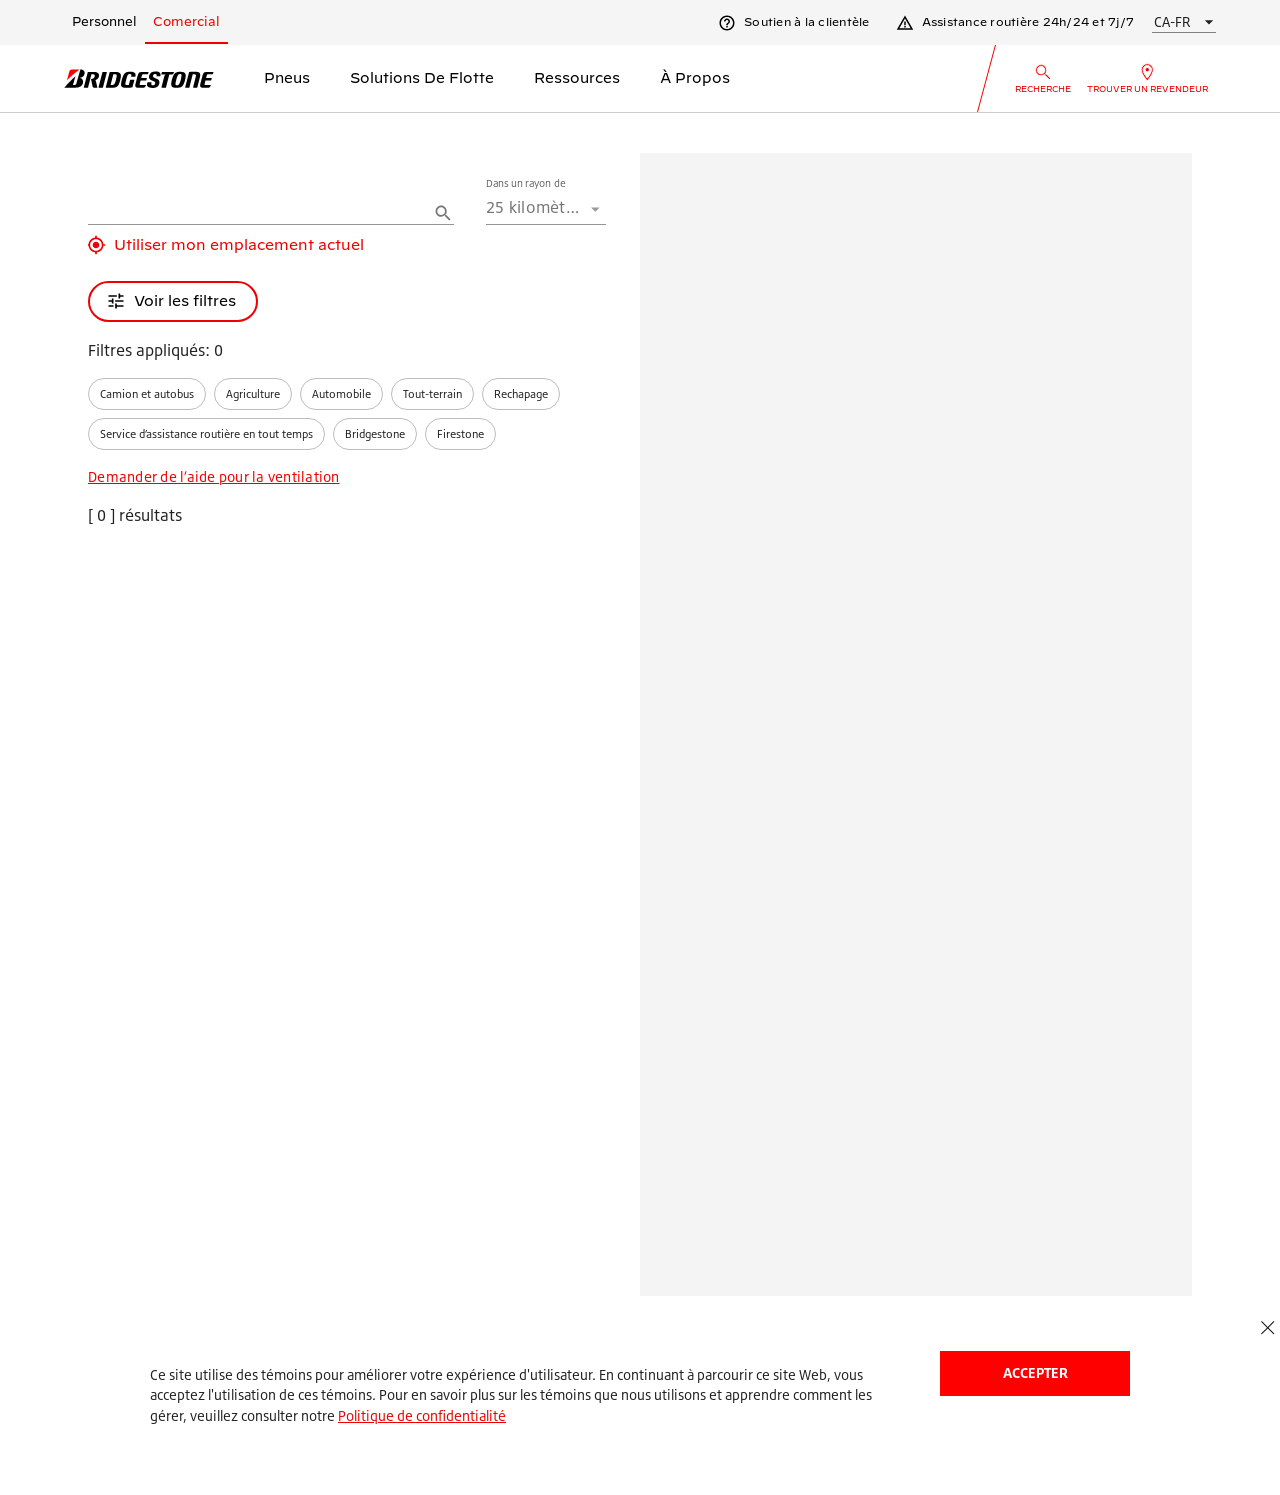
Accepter (1035, 1372)
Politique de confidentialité (422, 1415)
